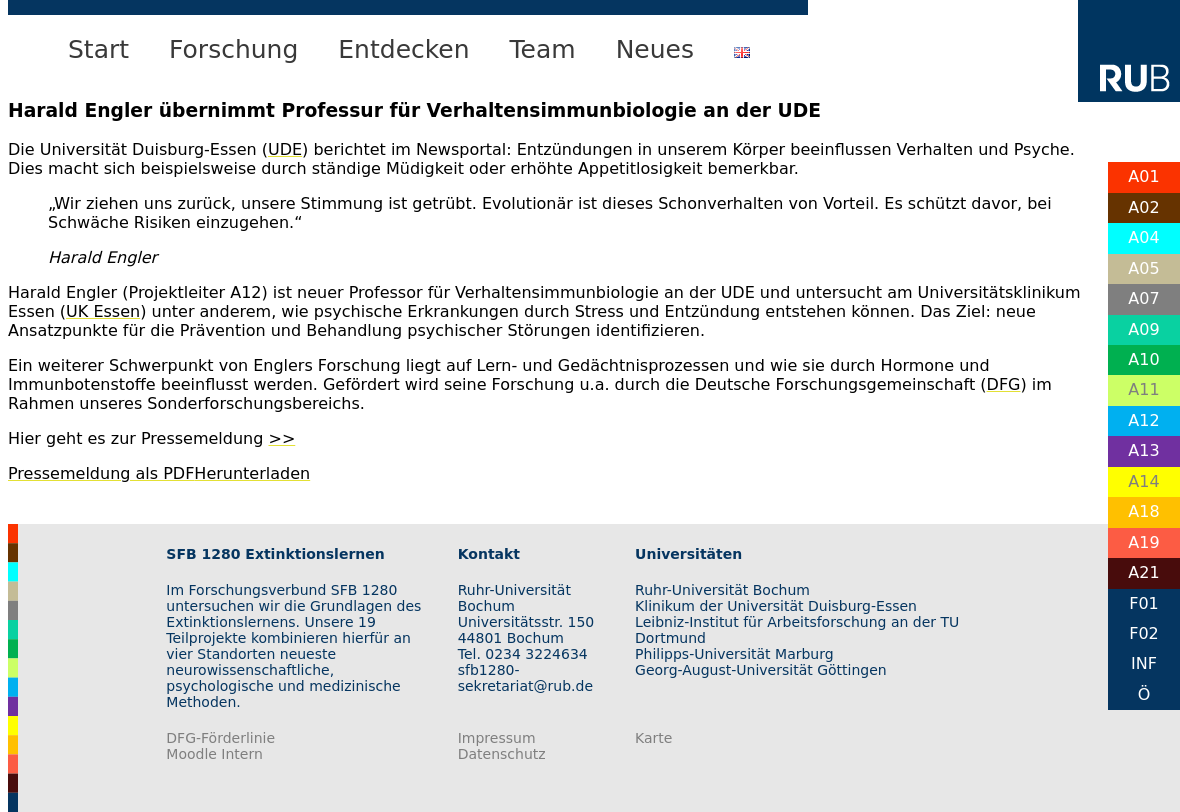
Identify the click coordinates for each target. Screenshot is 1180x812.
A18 (1143, 511)
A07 (1143, 298)
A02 (1143, 207)
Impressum (497, 738)
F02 (1144, 633)
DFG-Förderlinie (220, 738)
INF (1144, 663)
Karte (653, 738)
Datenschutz (502, 754)
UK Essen (103, 311)
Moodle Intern (214, 754)
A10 (1143, 359)
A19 (1143, 542)
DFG (1004, 384)
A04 (1143, 237)
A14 (1143, 481)
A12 (1143, 420)
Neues (655, 49)
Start (98, 49)
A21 (1143, 572)
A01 (1143, 176)
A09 (1143, 329)
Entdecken (403, 49)
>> (281, 438)
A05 (1143, 268)
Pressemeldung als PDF (101, 473)
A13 (1143, 450)
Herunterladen (252, 473)
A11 (1143, 389)
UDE (285, 149)
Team (543, 49)
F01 (1144, 603)
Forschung (233, 49)
